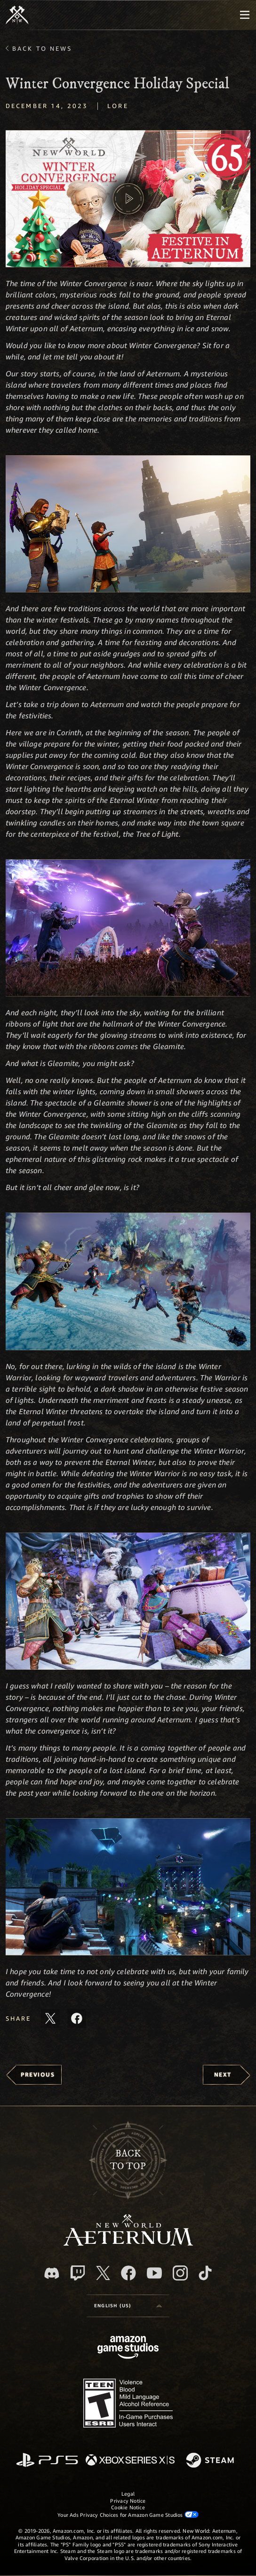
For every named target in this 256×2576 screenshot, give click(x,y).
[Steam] (211, 2461)
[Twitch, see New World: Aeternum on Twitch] (77, 2272)
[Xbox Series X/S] (130, 2460)
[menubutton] (244, 15)
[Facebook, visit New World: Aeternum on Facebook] (128, 2272)
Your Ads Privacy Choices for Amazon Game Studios (128, 2514)
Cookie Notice (128, 2507)
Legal (128, 2493)
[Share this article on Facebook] (76, 2018)
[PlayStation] (47, 2460)
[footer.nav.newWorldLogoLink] (128, 2243)
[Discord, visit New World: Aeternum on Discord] (51, 2273)
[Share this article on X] (50, 2018)
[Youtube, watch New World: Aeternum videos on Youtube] (154, 2272)
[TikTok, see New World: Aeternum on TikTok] (205, 2272)
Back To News (42, 48)
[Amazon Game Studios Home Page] (128, 2348)
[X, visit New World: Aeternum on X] (103, 2273)
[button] (128, 198)
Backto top (128, 2160)
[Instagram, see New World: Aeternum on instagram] (180, 2272)
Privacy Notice (127, 2501)
